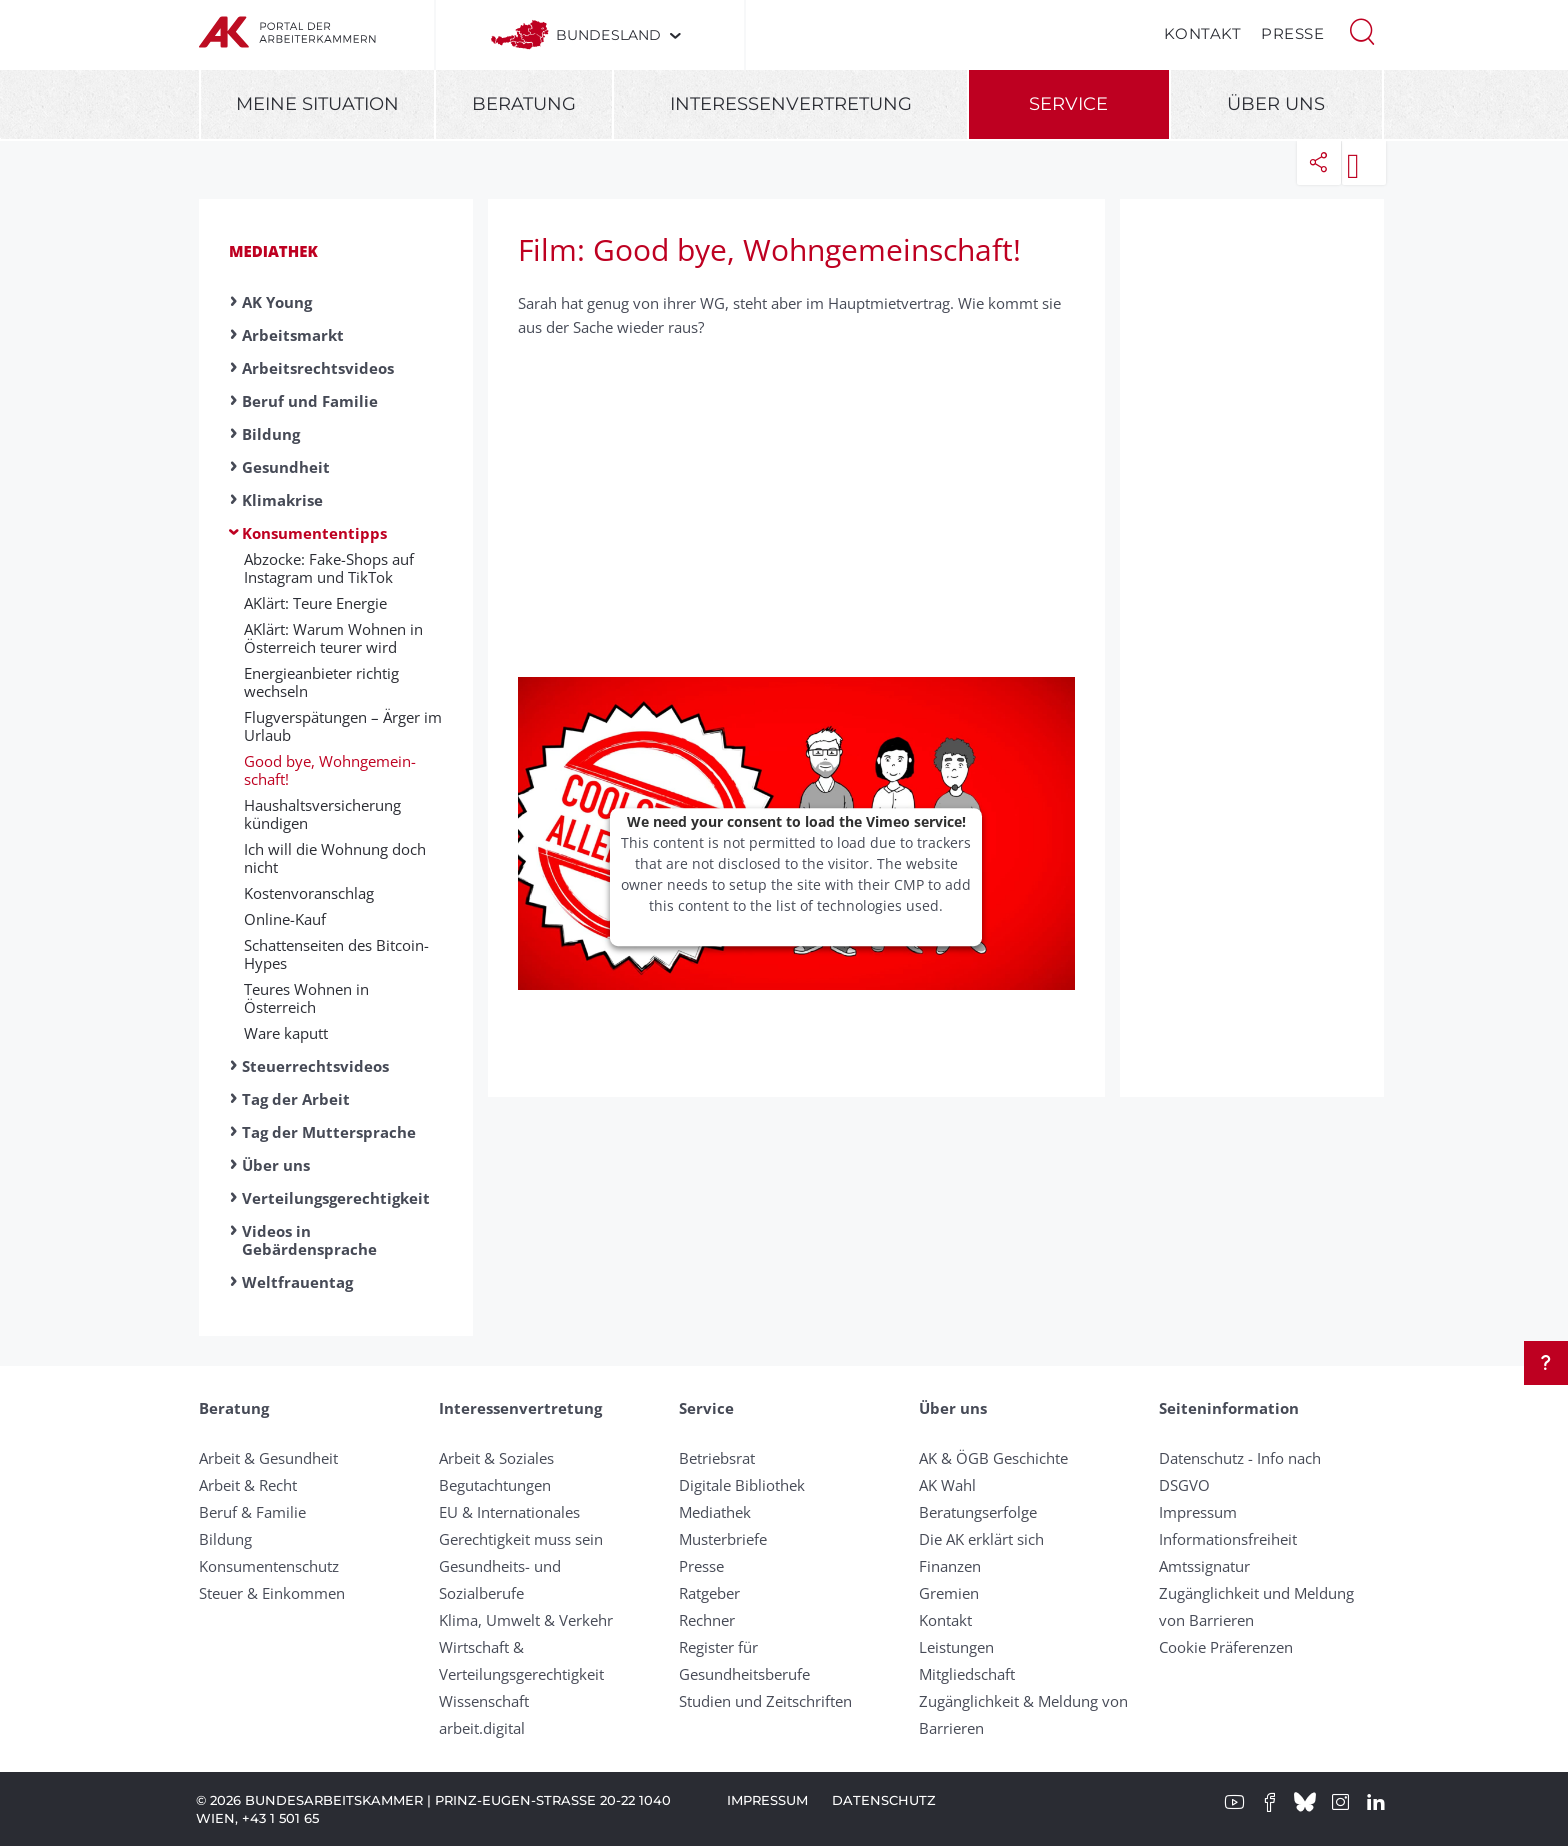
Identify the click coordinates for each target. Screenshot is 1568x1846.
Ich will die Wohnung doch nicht (335, 858)
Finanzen (950, 1566)
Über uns (1276, 104)
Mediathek (273, 251)
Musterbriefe (723, 1539)
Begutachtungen (495, 1485)
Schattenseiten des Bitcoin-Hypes (336, 954)
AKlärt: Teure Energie (315, 603)
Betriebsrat (717, 1458)
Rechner (707, 1620)
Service (1068, 104)
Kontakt (1203, 33)
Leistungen (956, 1647)
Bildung (271, 434)
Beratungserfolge (978, 1512)
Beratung (524, 104)
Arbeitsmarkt (293, 335)
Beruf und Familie (310, 401)
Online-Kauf (285, 919)
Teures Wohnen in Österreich (306, 998)
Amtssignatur (1204, 1566)
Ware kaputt (286, 1033)
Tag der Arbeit (296, 1099)
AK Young (277, 302)
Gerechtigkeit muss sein (521, 1539)
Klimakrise (282, 500)
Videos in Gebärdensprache (309, 1240)
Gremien (949, 1593)
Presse (1292, 33)
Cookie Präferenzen (1226, 1647)
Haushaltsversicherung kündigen (322, 814)
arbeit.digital (482, 1728)
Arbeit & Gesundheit (268, 1458)
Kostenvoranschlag (309, 893)
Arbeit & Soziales (496, 1458)
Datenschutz (884, 1800)
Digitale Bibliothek (742, 1485)
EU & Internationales (509, 1512)
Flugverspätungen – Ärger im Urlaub (343, 726)
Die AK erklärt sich (981, 1539)
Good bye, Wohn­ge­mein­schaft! (330, 770)
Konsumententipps (314, 533)
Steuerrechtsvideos (315, 1066)
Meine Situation (317, 104)
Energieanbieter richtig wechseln (321, 682)
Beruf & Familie (252, 1512)
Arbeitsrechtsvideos (318, 368)
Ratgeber (709, 1593)
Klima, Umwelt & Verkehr (526, 1620)
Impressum (1198, 1512)
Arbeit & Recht (248, 1485)
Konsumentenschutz (269, 1566)
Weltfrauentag (297, 1282)
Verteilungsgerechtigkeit (336, 1198)
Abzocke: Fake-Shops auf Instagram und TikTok (329, 568)
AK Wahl (947, 1485)
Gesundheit (286, 467)
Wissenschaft (484, 1701)
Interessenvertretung (791, 104)
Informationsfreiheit (1228, 1539)
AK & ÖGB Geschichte (993, 1458)
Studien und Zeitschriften (765, 1701)
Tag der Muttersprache (329, 1132)
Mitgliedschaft (967, 1674)
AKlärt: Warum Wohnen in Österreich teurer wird (333, 638)
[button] (1362, 30)
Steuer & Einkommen (272, 1593)
